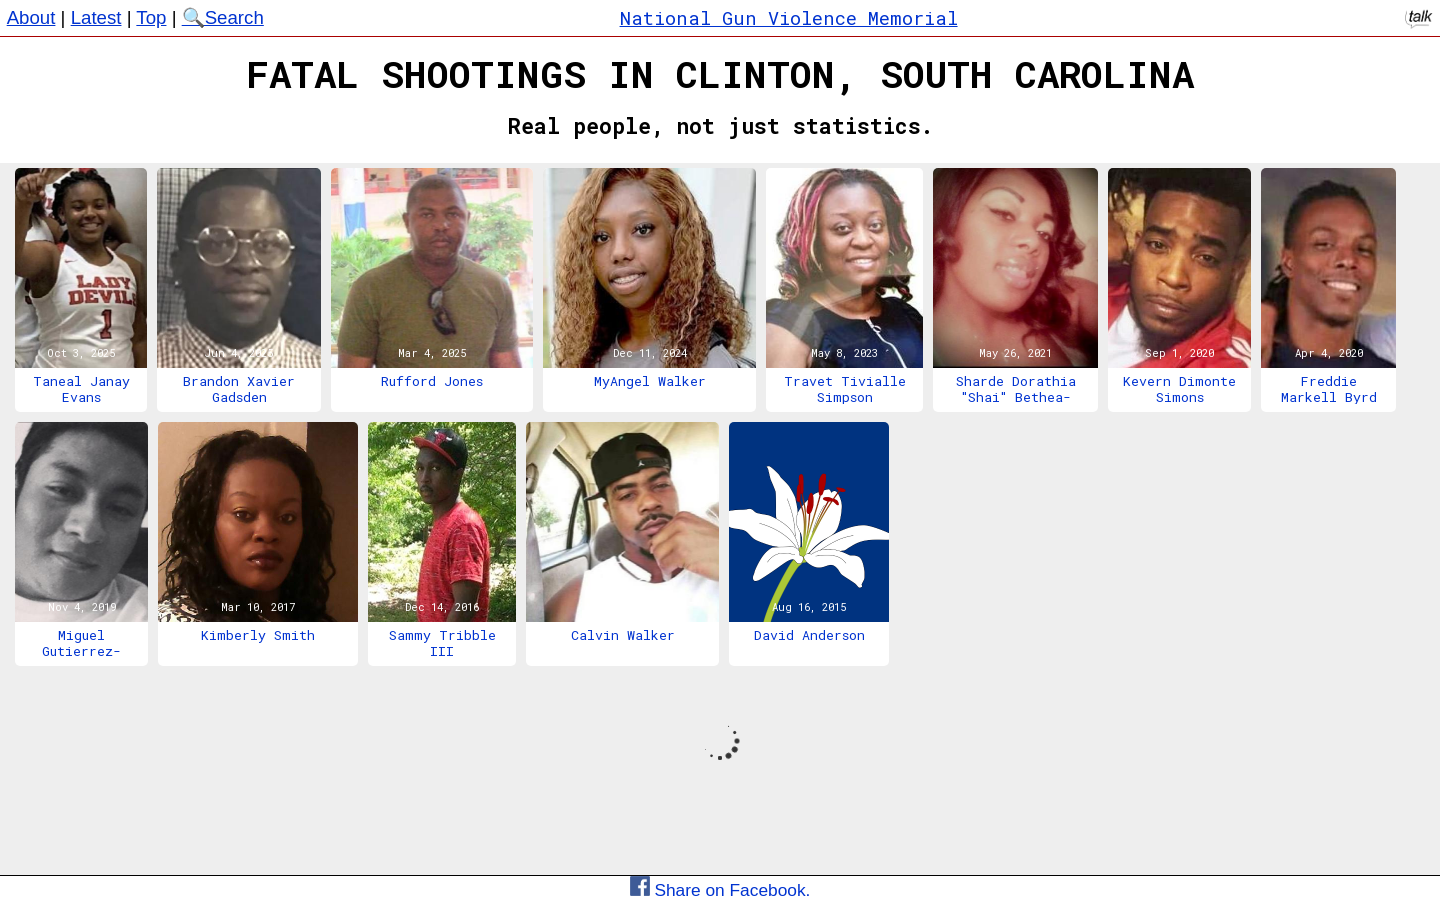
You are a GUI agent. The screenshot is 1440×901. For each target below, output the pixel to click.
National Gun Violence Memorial (789, 17)
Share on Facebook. (720, 890)
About (31, 17)
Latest (96, 17)
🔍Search (223, 17)
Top (151, 17)
